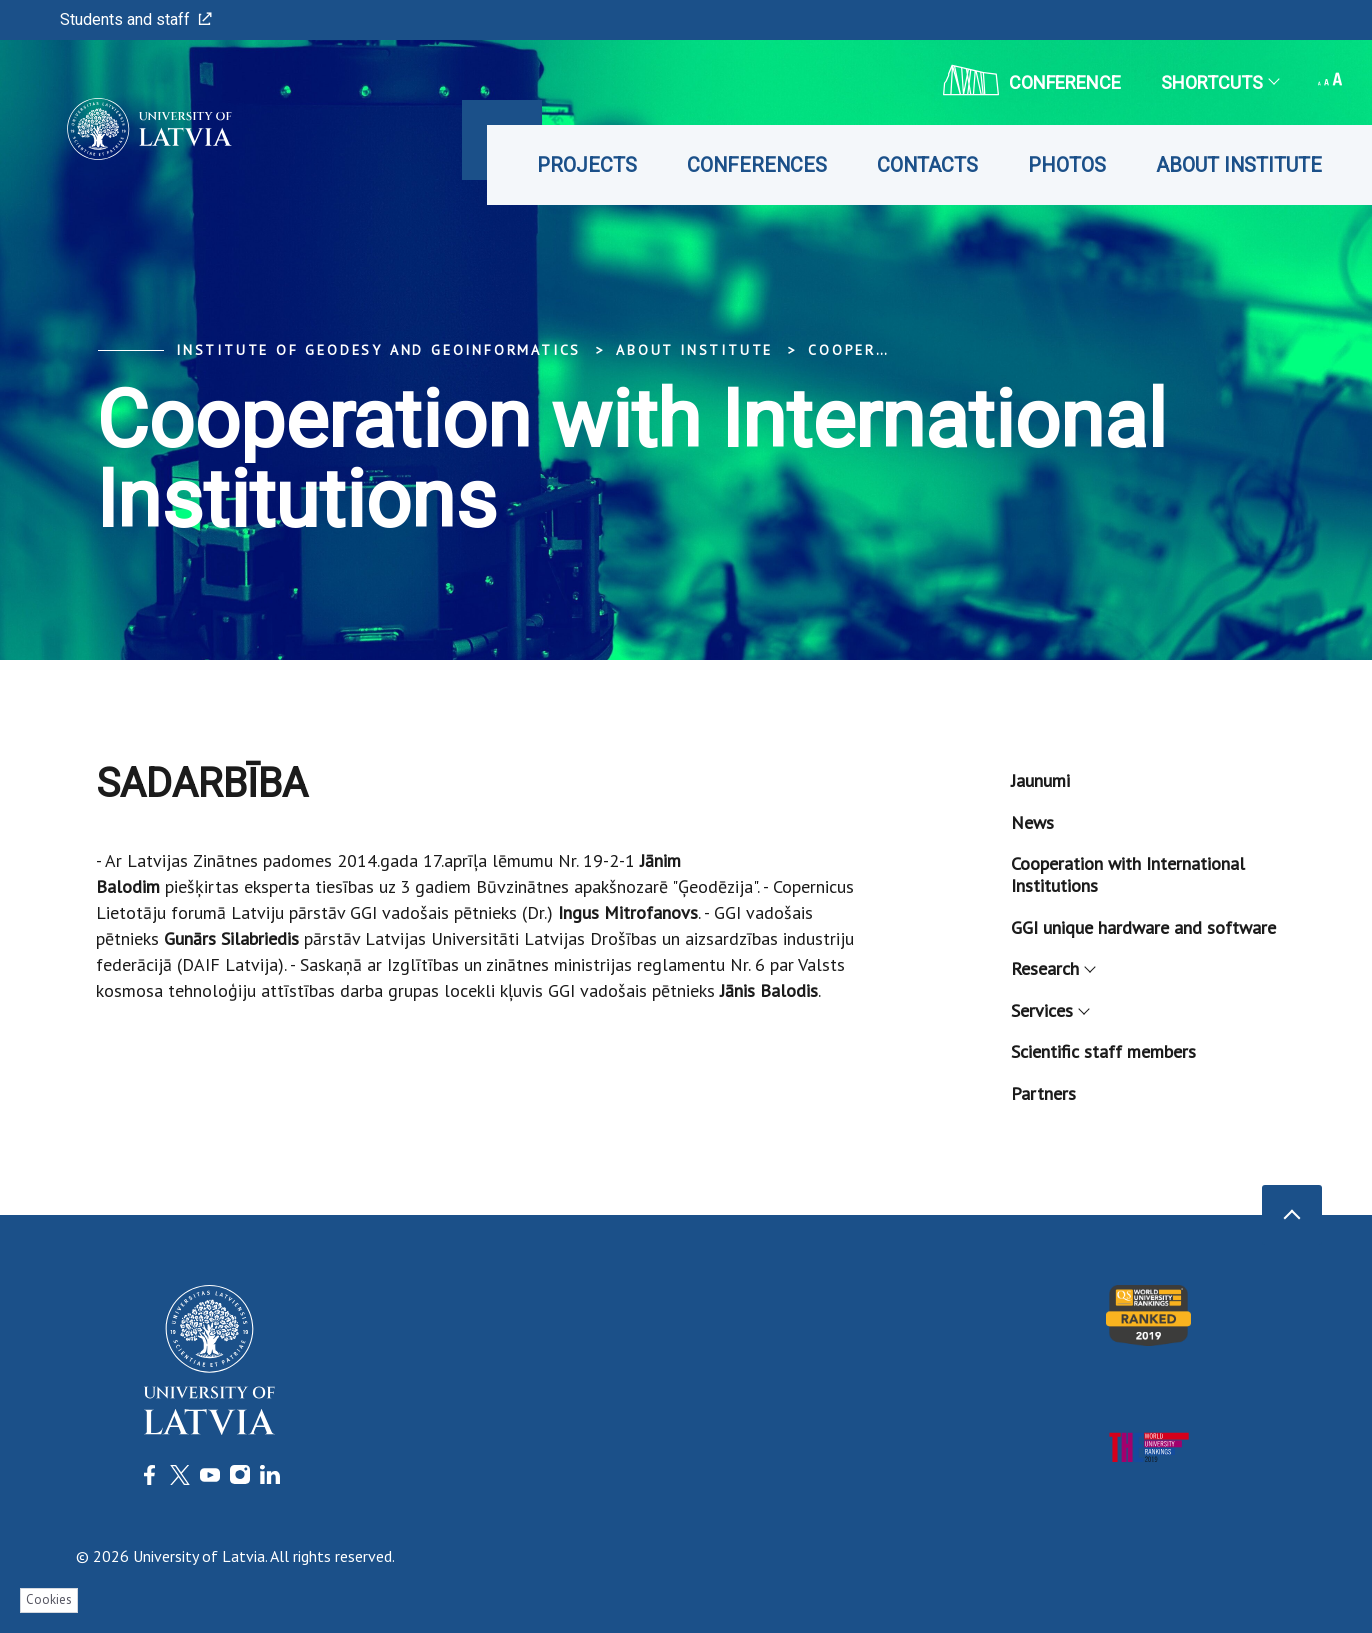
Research (1052, 968)
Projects (587, 165)
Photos (1067, 165)
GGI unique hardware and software (1143, 927)
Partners (1043, 1093)
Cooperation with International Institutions (1128, 874)
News (1032, 822)
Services (1049, 1010)
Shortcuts (1219, 82)
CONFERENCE (1032, 80)
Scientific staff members (1103, 1051)
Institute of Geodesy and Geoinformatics (378, 350)
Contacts (927, 165)
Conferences (757, 165)
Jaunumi (1040, 780)
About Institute (1239, 165)
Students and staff (136, 19)
